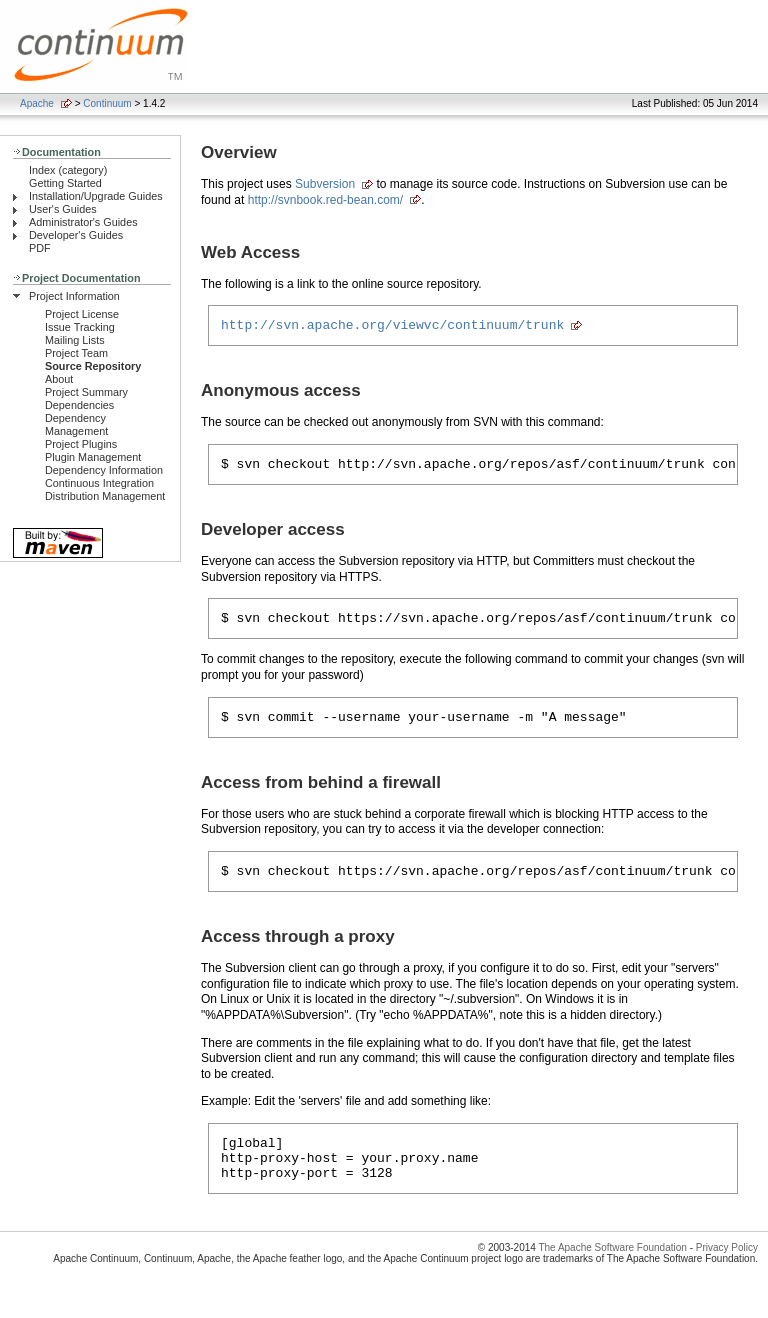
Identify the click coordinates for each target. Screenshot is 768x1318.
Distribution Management (105, 496)
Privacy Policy (727, 1271)
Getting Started (65, 183)
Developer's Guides (76, 235)
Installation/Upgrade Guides (96, 196)
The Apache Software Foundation (612, 1271)
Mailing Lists (75, 340)
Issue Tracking (80, 327)
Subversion (325, 184)
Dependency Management (76, 424)
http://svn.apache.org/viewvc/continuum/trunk (392, 327)
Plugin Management (93, 457)
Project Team (76, 353)
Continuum (107, 103)
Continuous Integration (99, 483)
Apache (37, 103)
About (59, 379)
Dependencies (79, 405)
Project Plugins (81, 444)
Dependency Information (104, 470)
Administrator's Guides (83, 222)
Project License (82, 314)
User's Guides (63, 209)
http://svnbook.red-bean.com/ (325, 200)
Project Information (74, 296)
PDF (40, 248)
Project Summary (86, 392)
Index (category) (68, 170)
